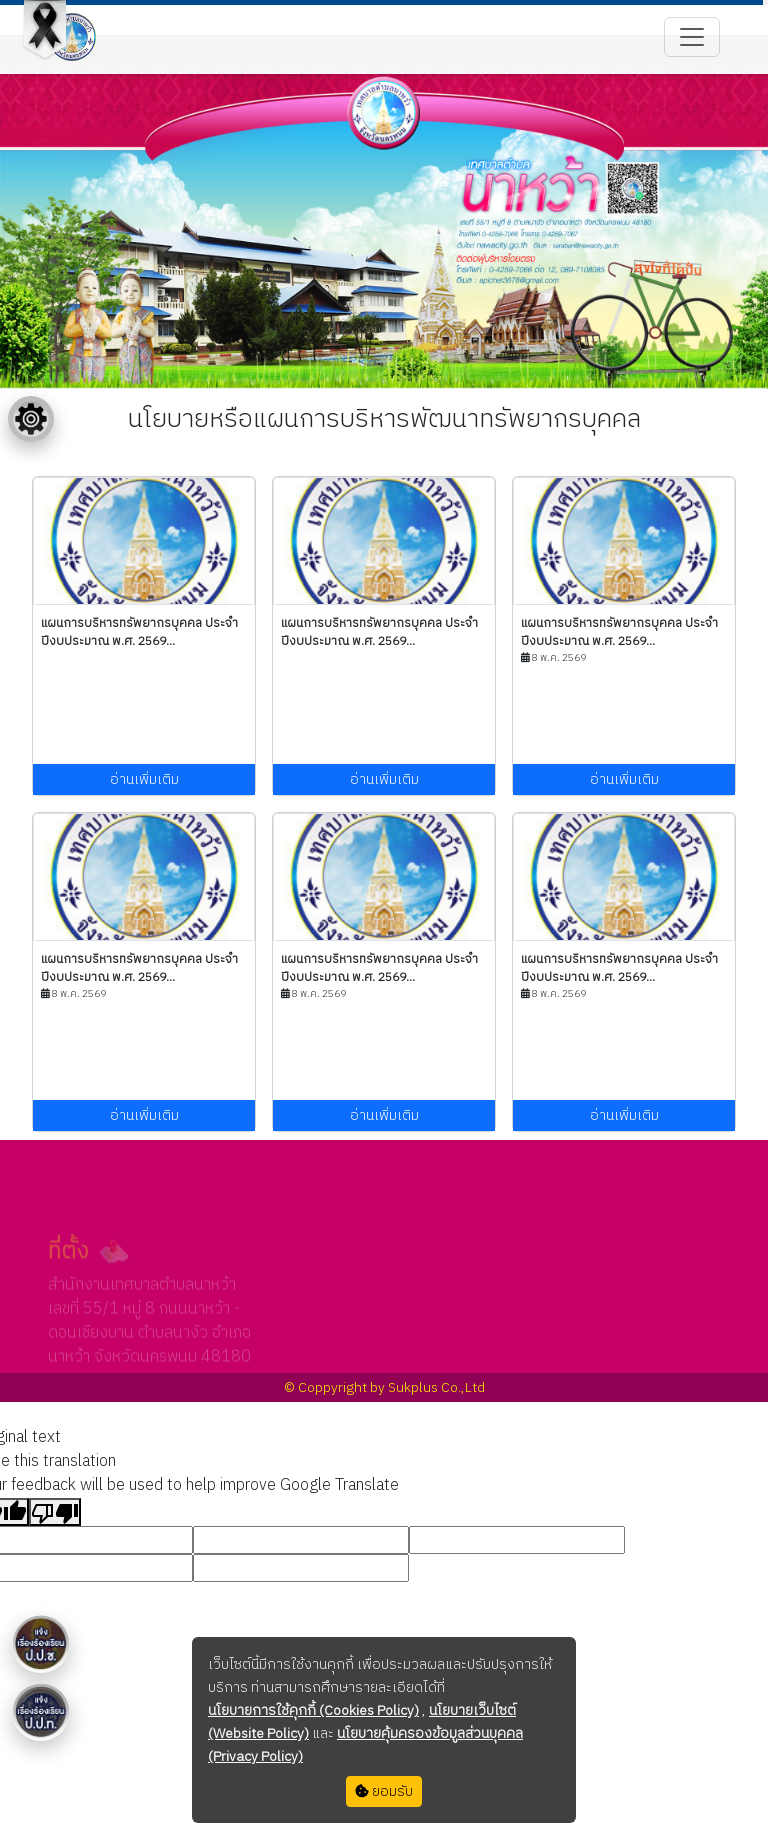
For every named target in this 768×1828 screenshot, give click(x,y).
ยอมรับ (384, 1791)
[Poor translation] (55, 1512)
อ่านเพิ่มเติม (144, 779)
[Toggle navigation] (692, 37)
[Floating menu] (31, 419)
